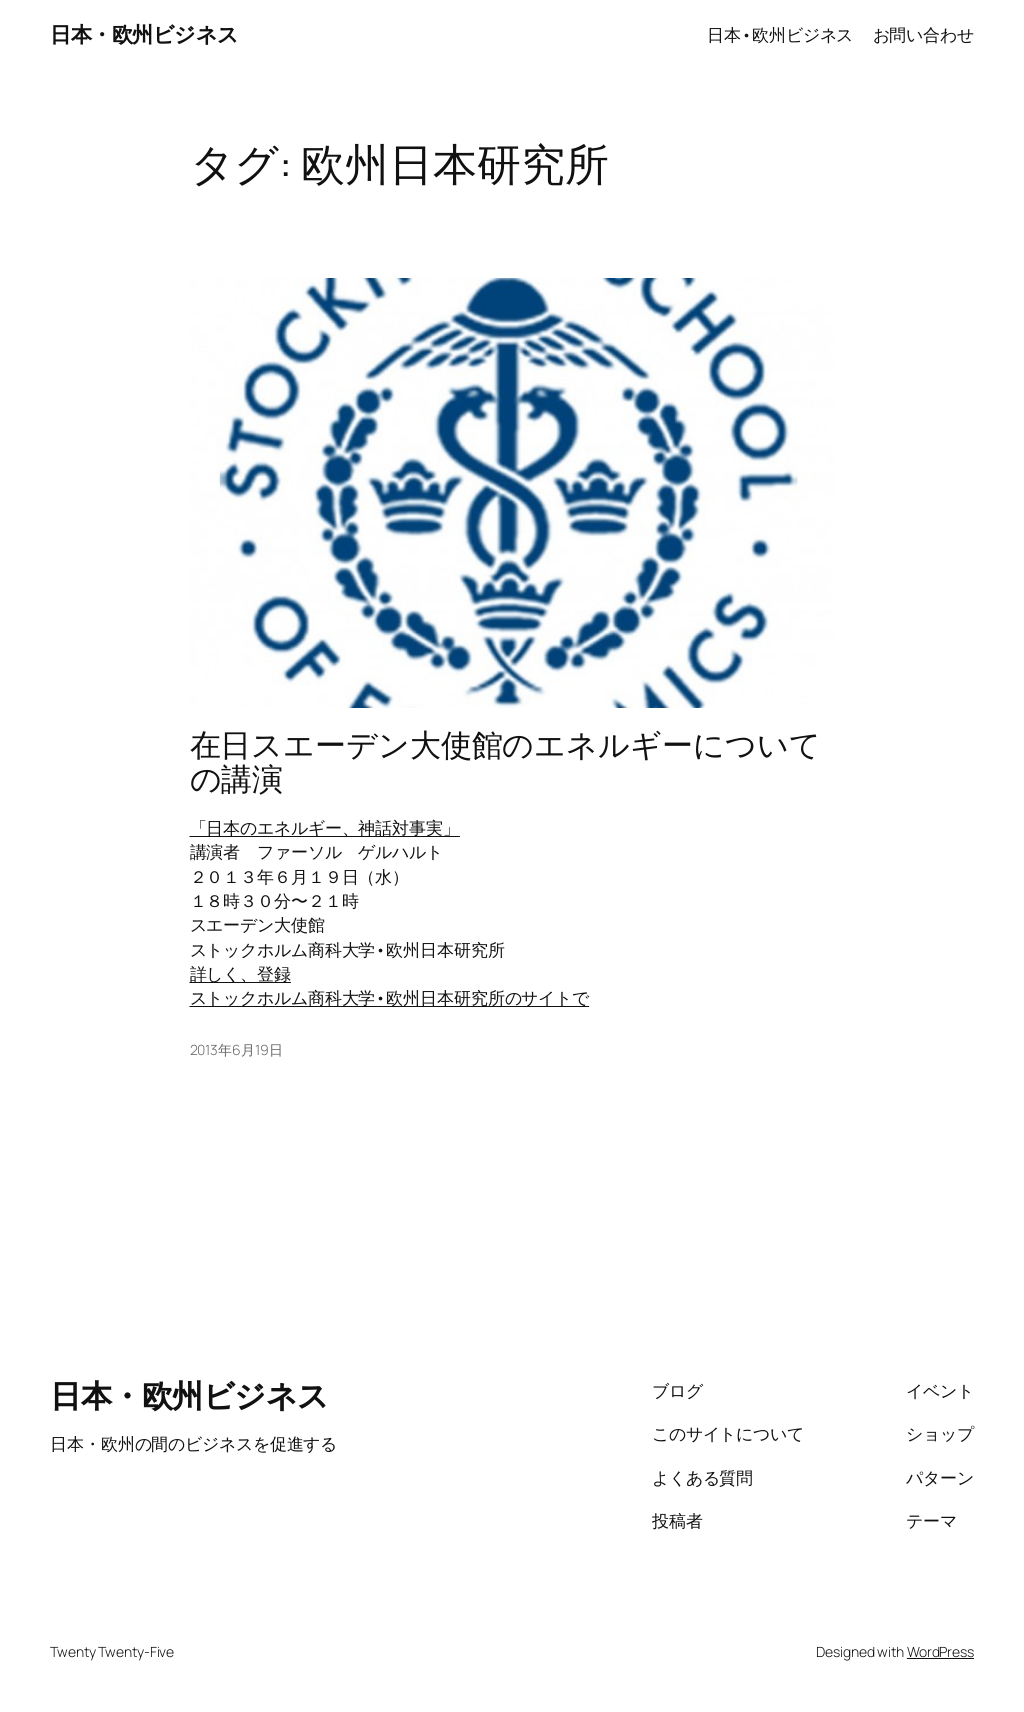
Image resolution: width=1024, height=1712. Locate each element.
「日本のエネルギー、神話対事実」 (325, 827)
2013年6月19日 (236, 1049)
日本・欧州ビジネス (144, 34)
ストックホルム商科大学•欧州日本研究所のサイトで (390, 997)
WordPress (940, 1651)
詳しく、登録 (240, 973)
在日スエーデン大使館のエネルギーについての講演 (505, 761)
